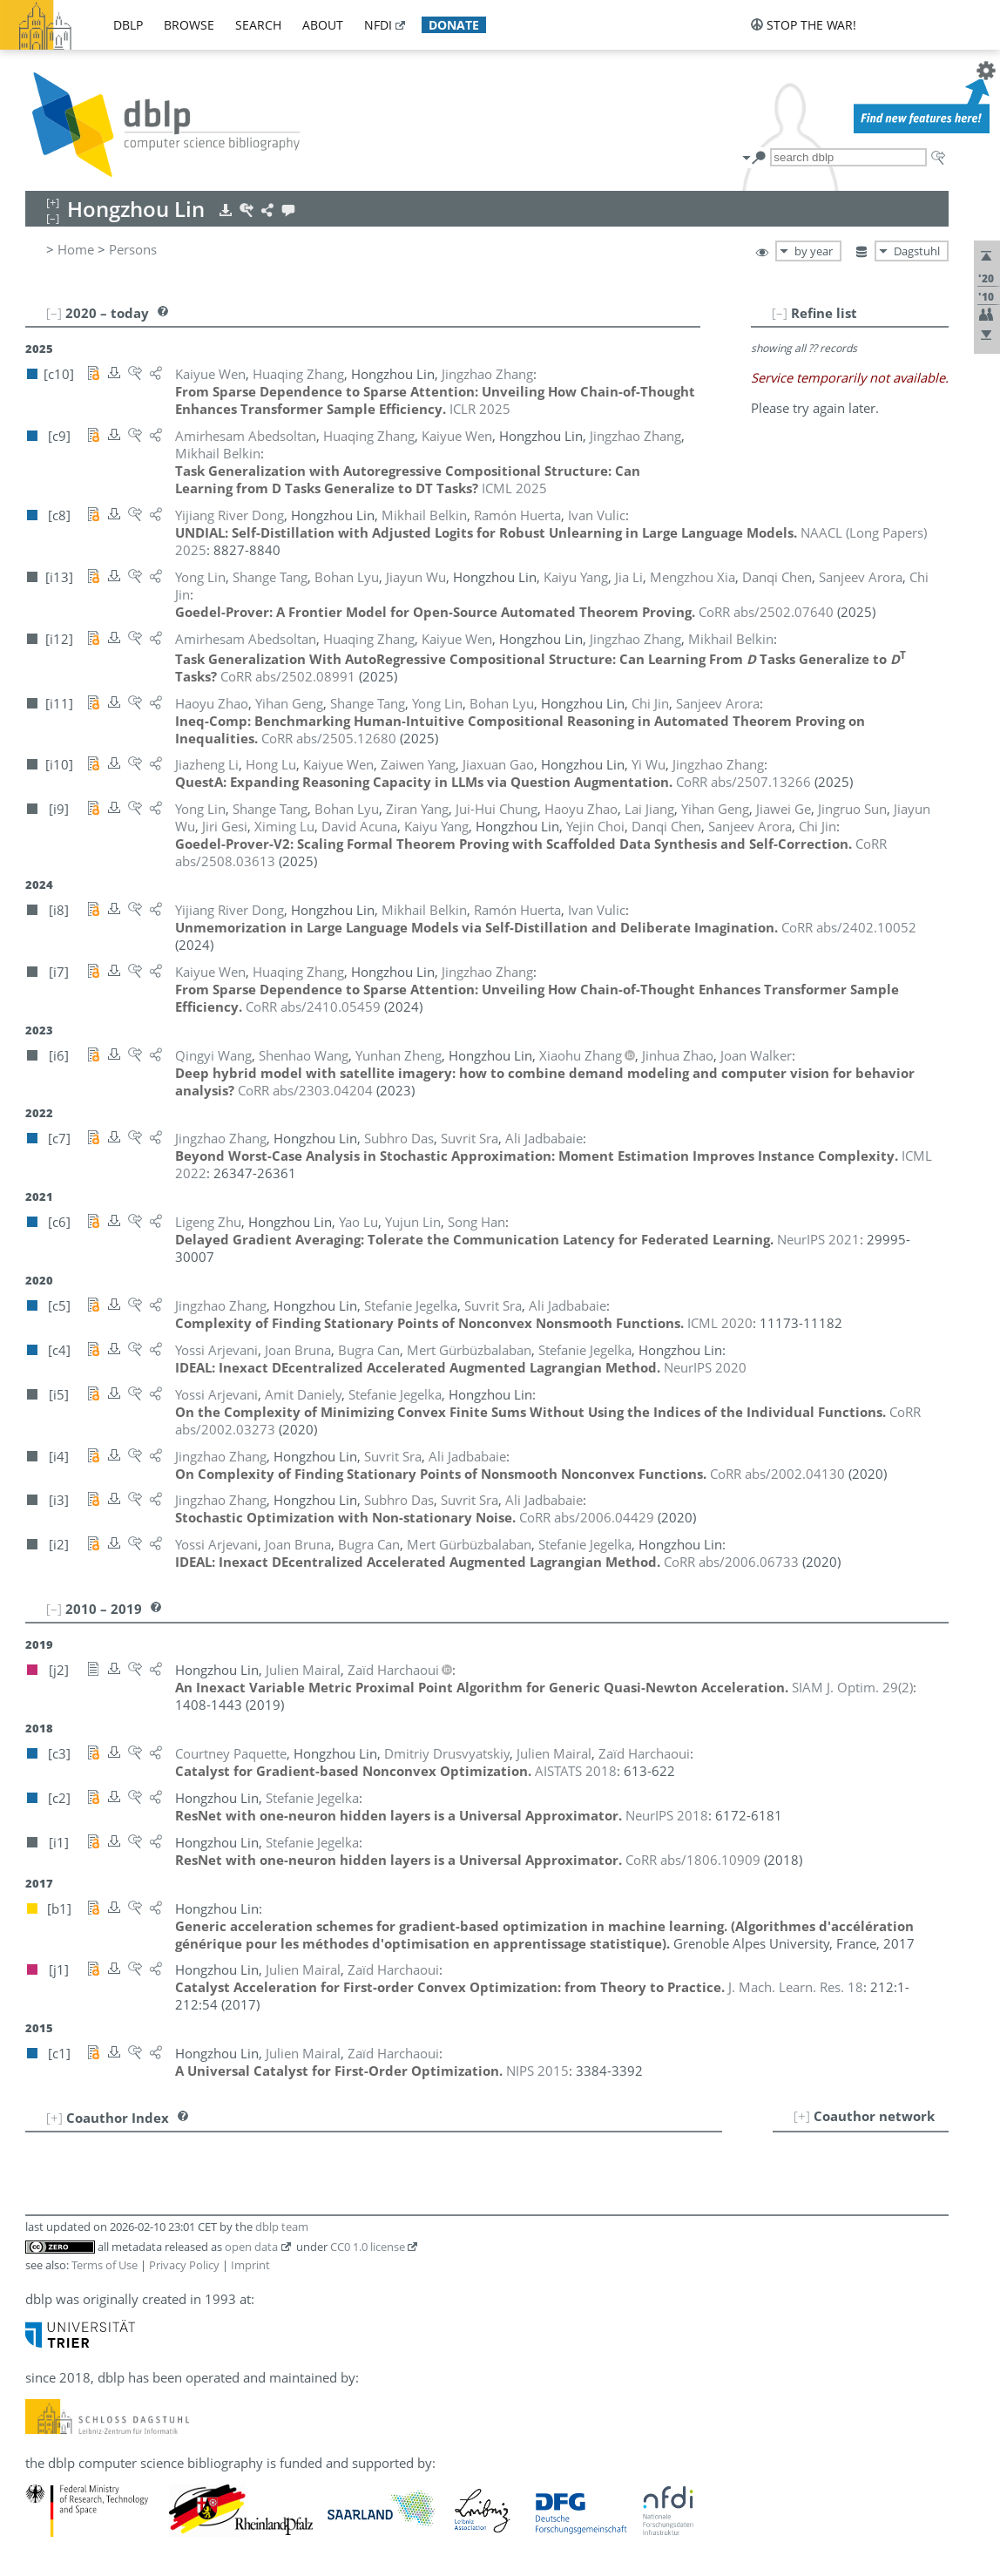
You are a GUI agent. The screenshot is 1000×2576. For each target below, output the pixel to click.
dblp (128, 25)
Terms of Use (104, 2265)
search (258, 25)
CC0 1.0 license (367, 2246)
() (852, 1687)
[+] (802, 2116)
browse (189, 25)
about (322, 25)
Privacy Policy (184, 2265)
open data (251, 2246)
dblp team (281, 2226)
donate (454, 25)
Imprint (250, 2265)
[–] (779, 313)
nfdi (378, 25)
